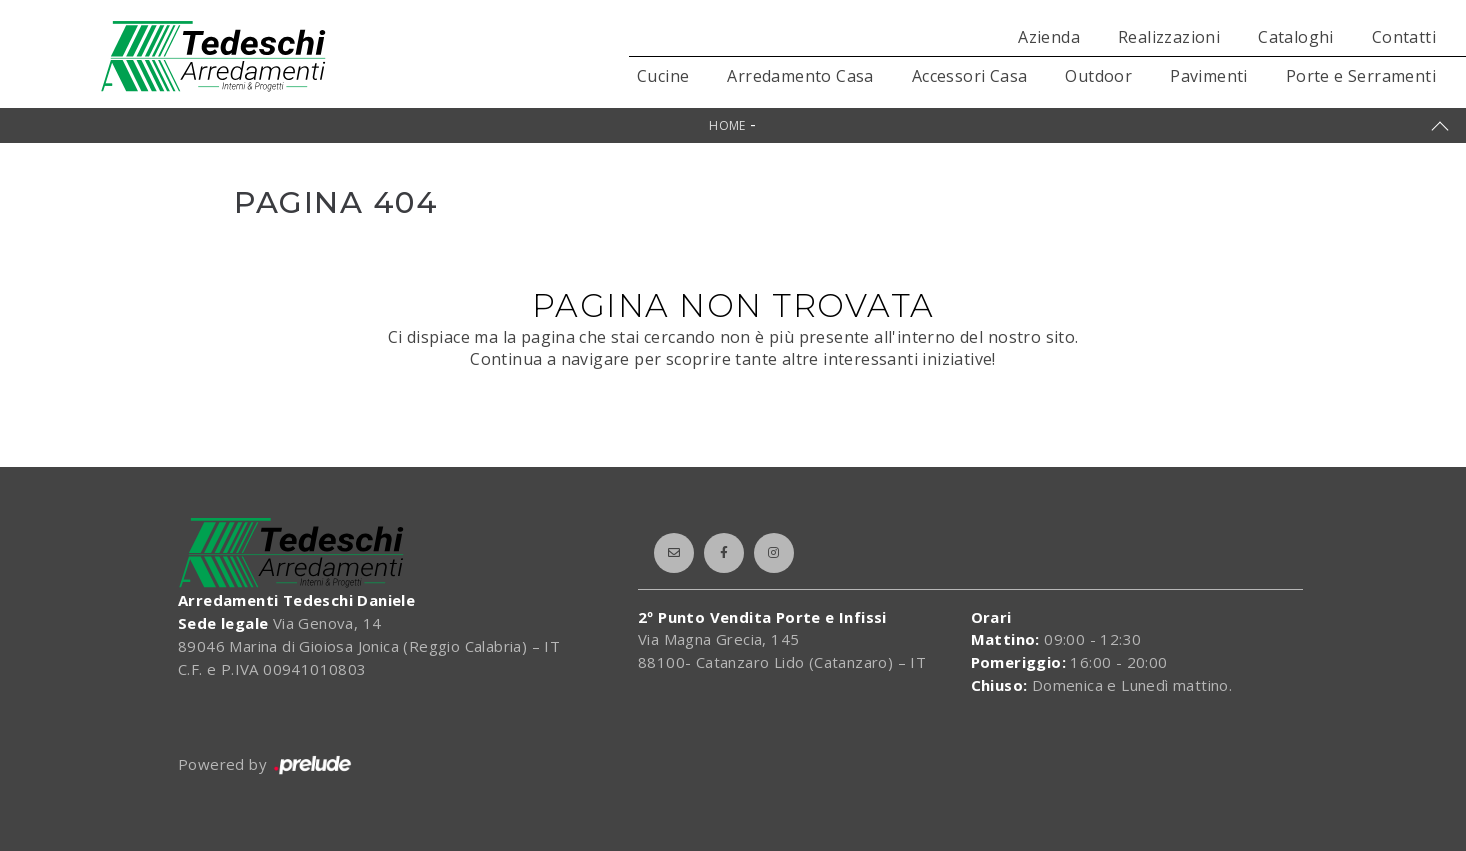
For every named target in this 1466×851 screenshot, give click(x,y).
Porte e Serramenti (1361, 76)
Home (727, 125)
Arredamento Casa (800, 76)
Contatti (1404, 37)
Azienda (1049, 37)
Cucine (663, 76)
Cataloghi (1296, 37)
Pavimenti (1209, 76)
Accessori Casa (970, 76)
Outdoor (1098, 76)
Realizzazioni (1169, 37)
